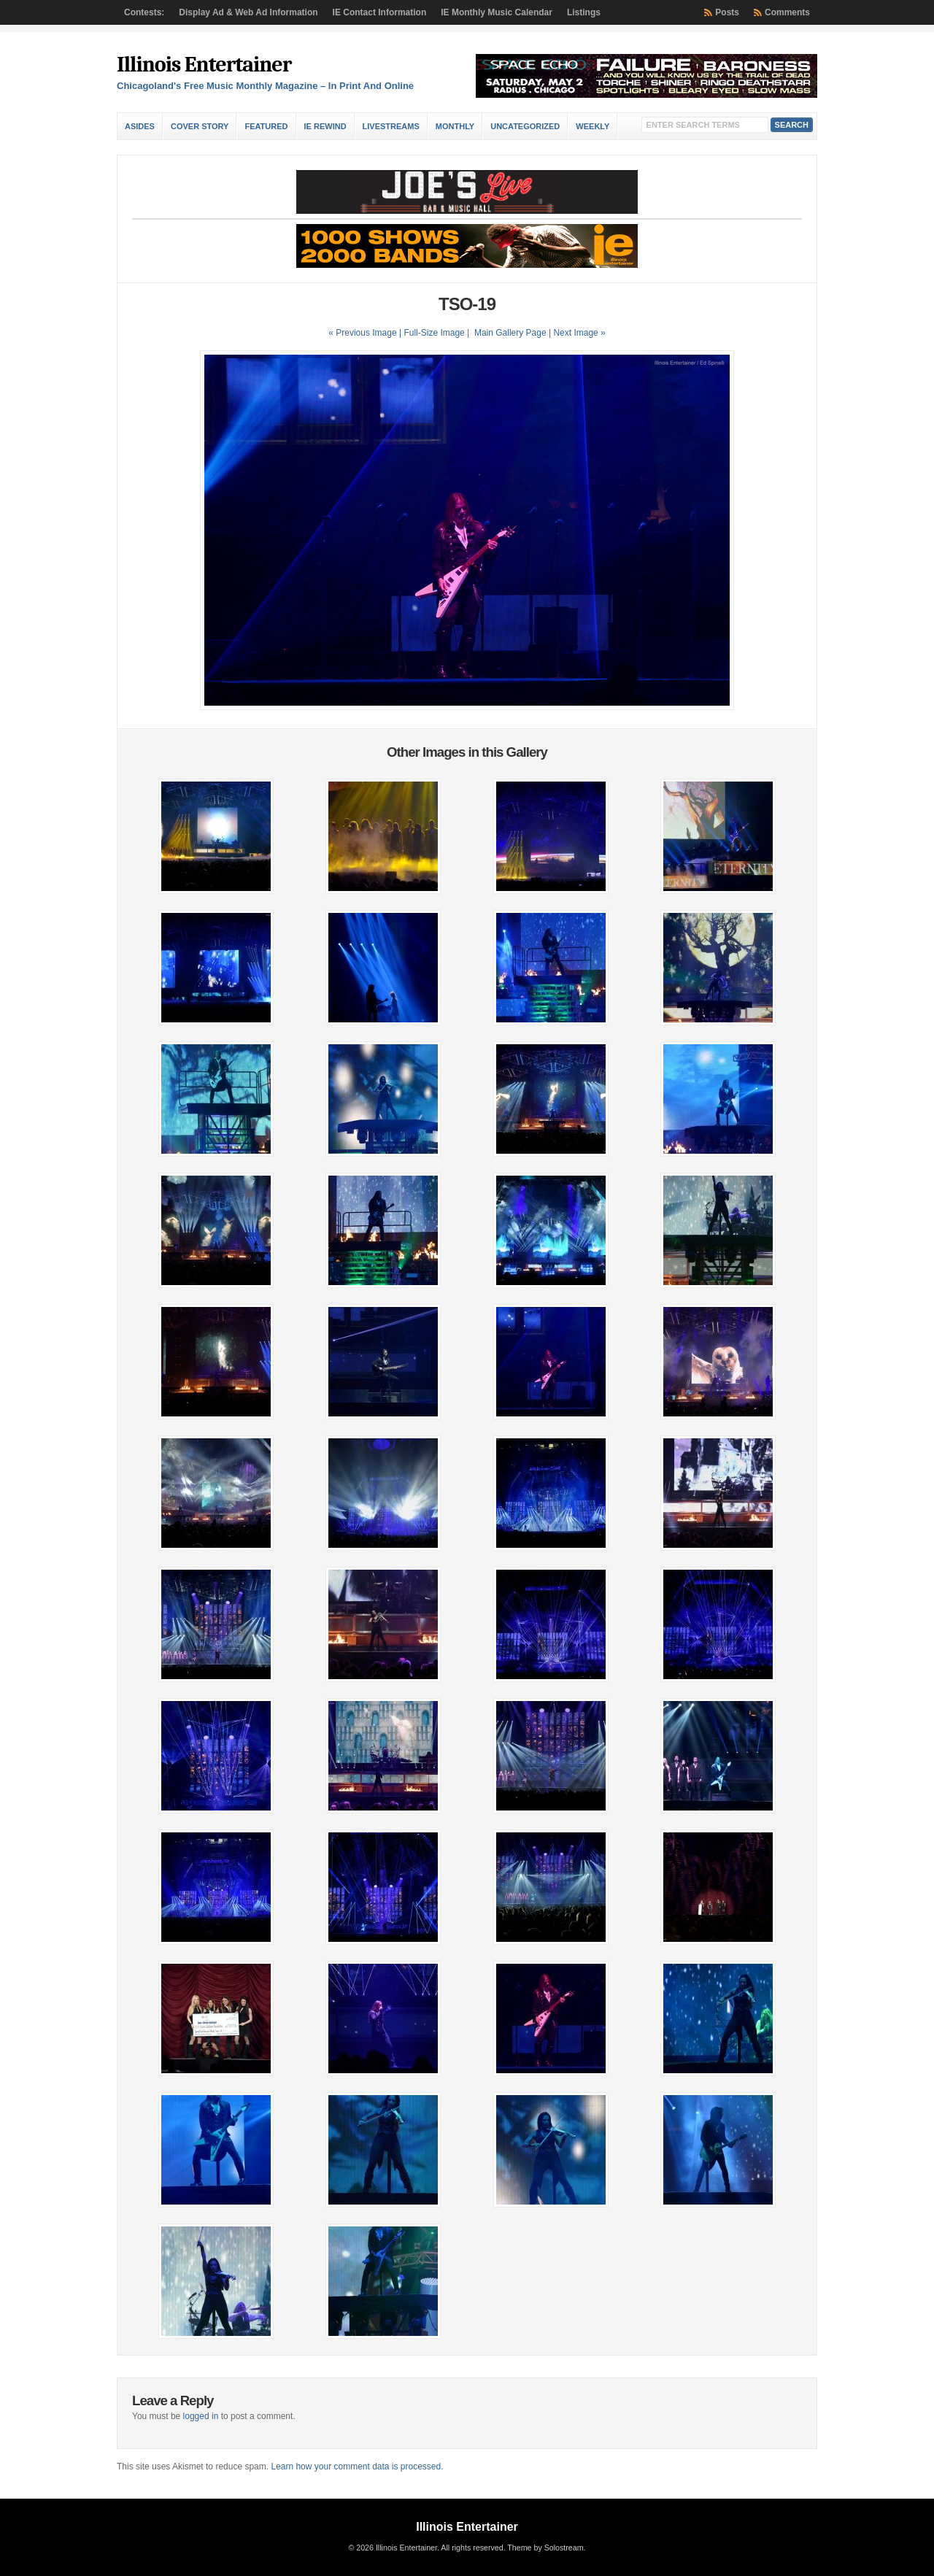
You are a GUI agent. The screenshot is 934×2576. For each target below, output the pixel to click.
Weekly (592, 126)
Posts (727, 12)
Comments (787, 12)
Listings (584, 12)
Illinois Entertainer (204, 64)
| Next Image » (577, 333)
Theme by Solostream (545, 2547)
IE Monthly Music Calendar (496, 12)
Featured (265, 126)
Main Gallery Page (510, 333)
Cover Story (199, 126)
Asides (140, 126)
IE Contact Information (380, 12)
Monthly (455, 126)
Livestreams (391, 126)
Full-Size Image (434, 333)
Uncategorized (525, 126)
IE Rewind (325, 126)
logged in (201, 2416)
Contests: (144, 12)
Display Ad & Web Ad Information (248, 12)
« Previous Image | (366, 333)
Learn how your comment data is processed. (357, 2466)
